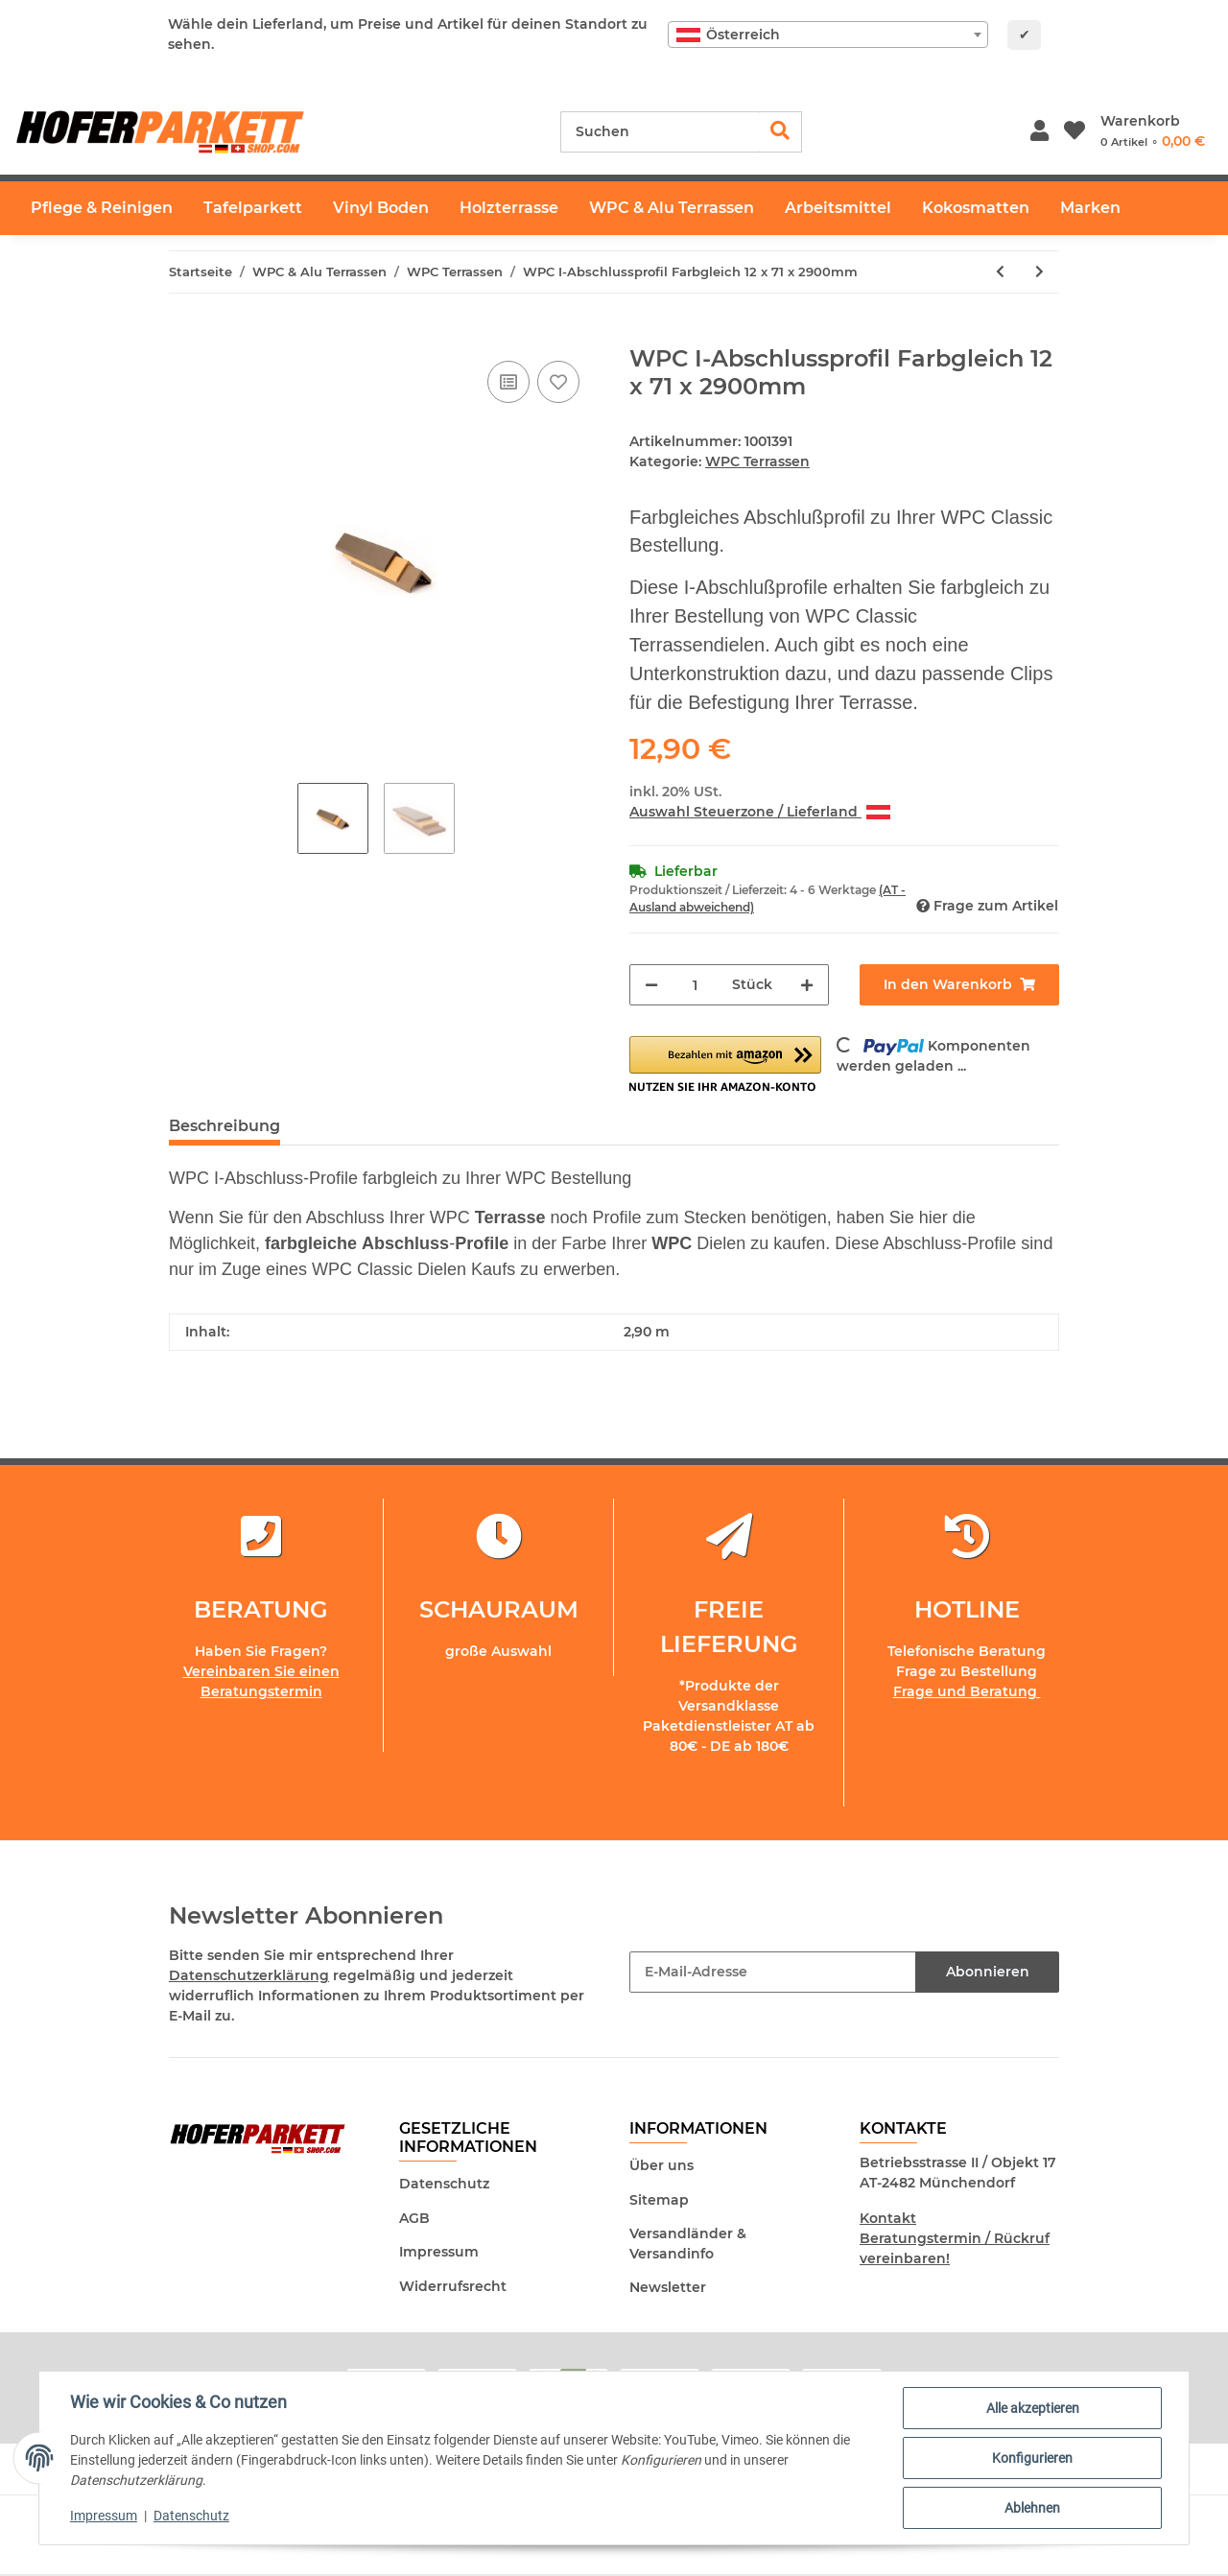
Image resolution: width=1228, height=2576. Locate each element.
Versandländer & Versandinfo (687, 2243)
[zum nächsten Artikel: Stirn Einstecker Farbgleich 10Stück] (1039, 272)
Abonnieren (987, 1971)
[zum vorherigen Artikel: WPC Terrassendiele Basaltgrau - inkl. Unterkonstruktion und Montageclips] (1000, 272)
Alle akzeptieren (1032, 2408)
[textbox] (828, 34)
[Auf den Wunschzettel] (558, 382)
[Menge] (695, 984)
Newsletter (667, 2287)
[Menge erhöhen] (807, 984)
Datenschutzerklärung (249, 1975)
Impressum (439, 2251)
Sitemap (659, 2200)
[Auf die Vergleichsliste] (508, 382)
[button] (1039, 132)
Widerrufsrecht (453, 2286)
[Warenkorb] (1153, 131)
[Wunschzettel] (1074, 132)
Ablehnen (1032, 2508)
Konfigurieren (1032, 2458)
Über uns (661, 2165)
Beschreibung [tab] (224, 1126)
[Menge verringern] (651, 984)
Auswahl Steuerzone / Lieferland (759, 811)
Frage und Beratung (967, 1691)
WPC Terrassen (757, 461)
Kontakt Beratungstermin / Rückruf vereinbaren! (955, 2238)
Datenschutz (444, 2183)
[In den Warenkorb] (184, 334)
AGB (414, 2218)
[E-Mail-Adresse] (772, 1972)
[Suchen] (660, 132)
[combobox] (828, 34)
